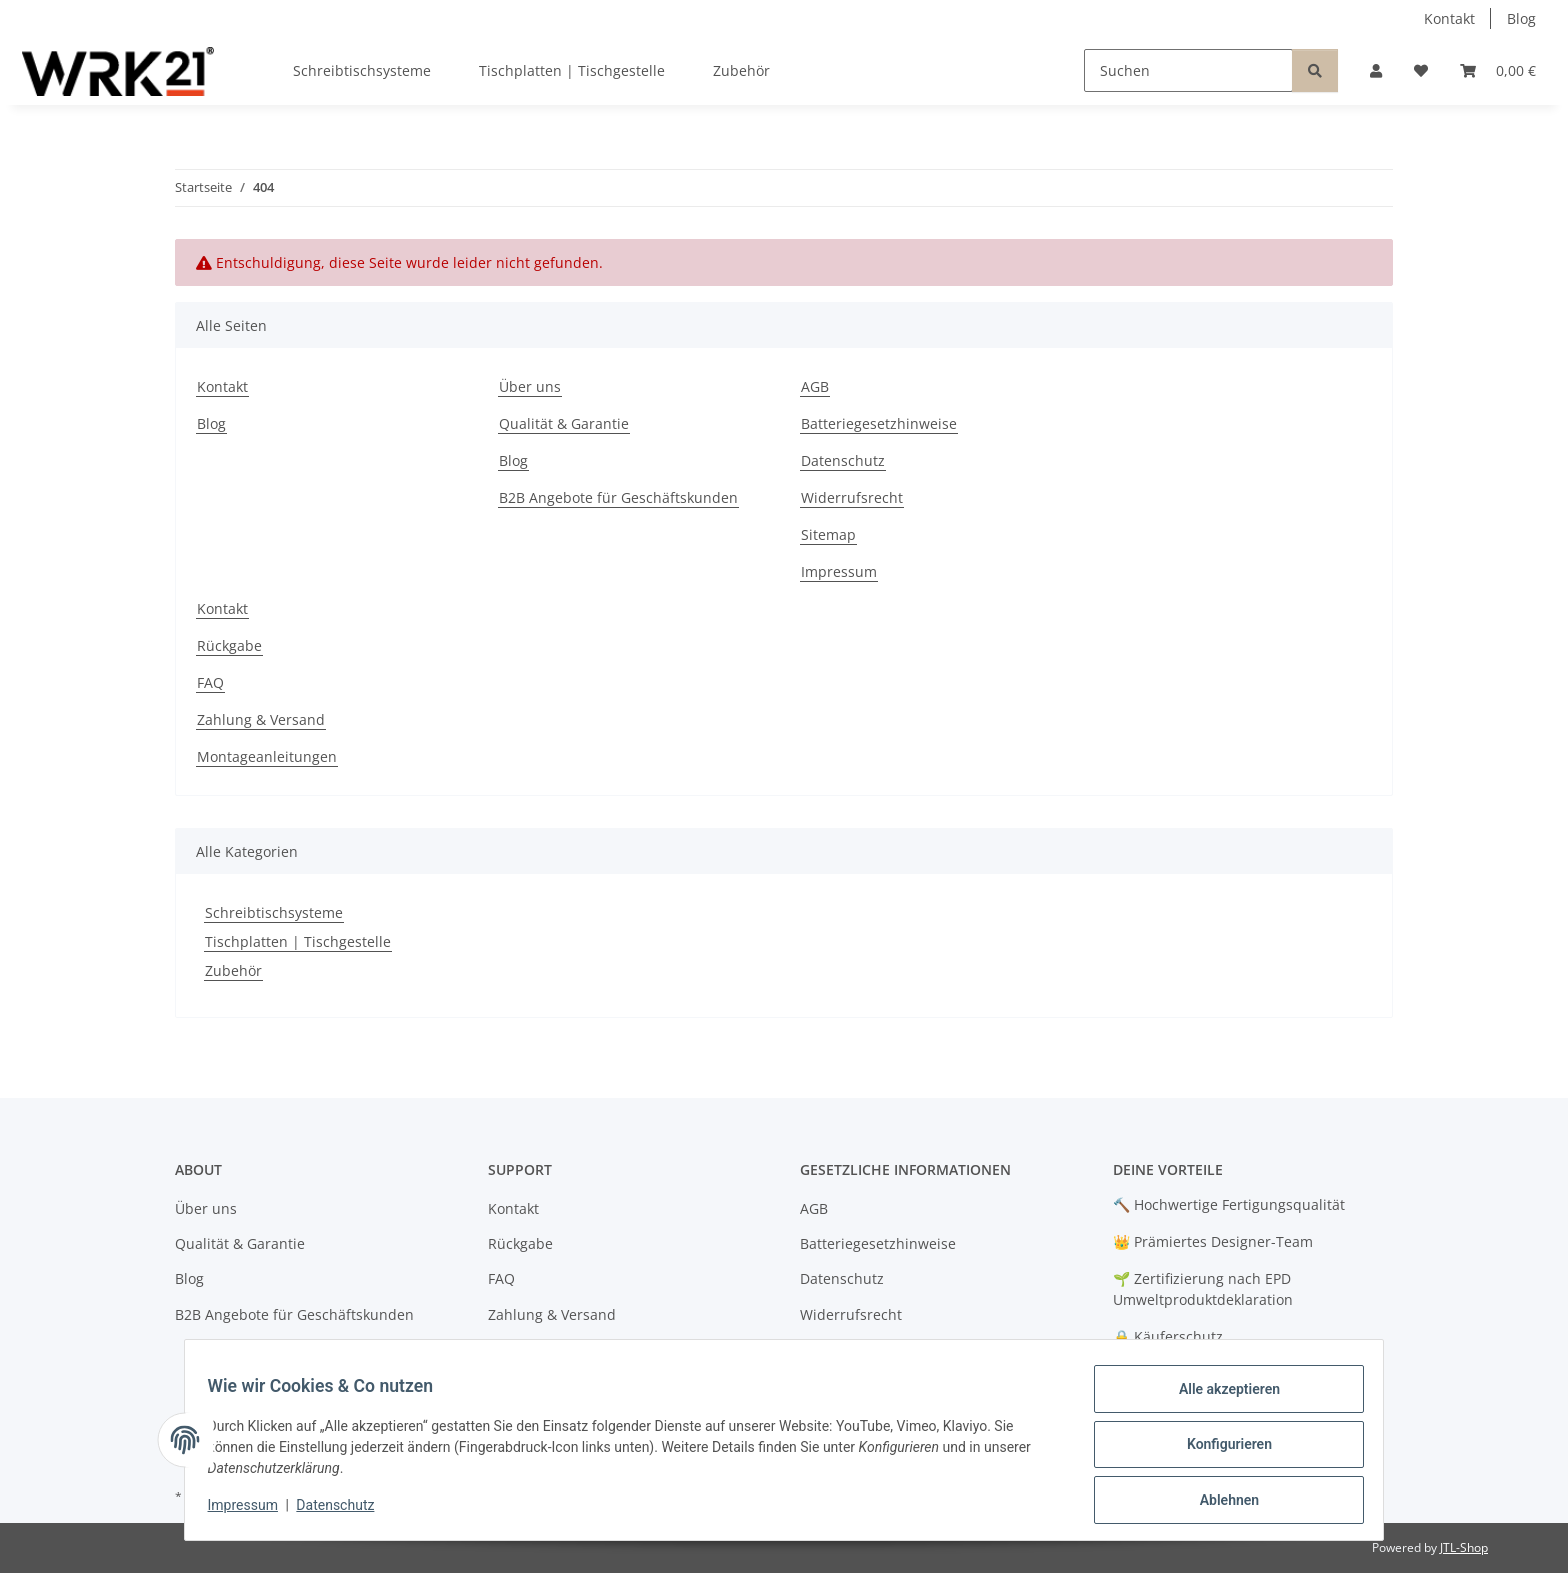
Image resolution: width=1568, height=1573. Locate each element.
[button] (1376, 70)
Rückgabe (229, 645)
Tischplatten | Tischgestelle (298, 941)
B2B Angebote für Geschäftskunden (618, 497)
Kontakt (1449, 18)
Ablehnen (1219, 1502)
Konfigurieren (1219, 1450)
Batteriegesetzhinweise (879, 423)
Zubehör (233, 970)
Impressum (252, 1511)
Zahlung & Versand (261, 719)
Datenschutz (345, 1511)
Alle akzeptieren (1219, 1398)
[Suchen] (1188, 70)
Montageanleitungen (267, 756)
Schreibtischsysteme (274, 912)
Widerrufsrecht (852, 497)
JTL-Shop (1464, 1547)
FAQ (210, 682)
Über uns (530, 386)
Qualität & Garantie (564, 423)
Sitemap (828, 534)
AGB (815, 386)
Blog (1521, 18)
